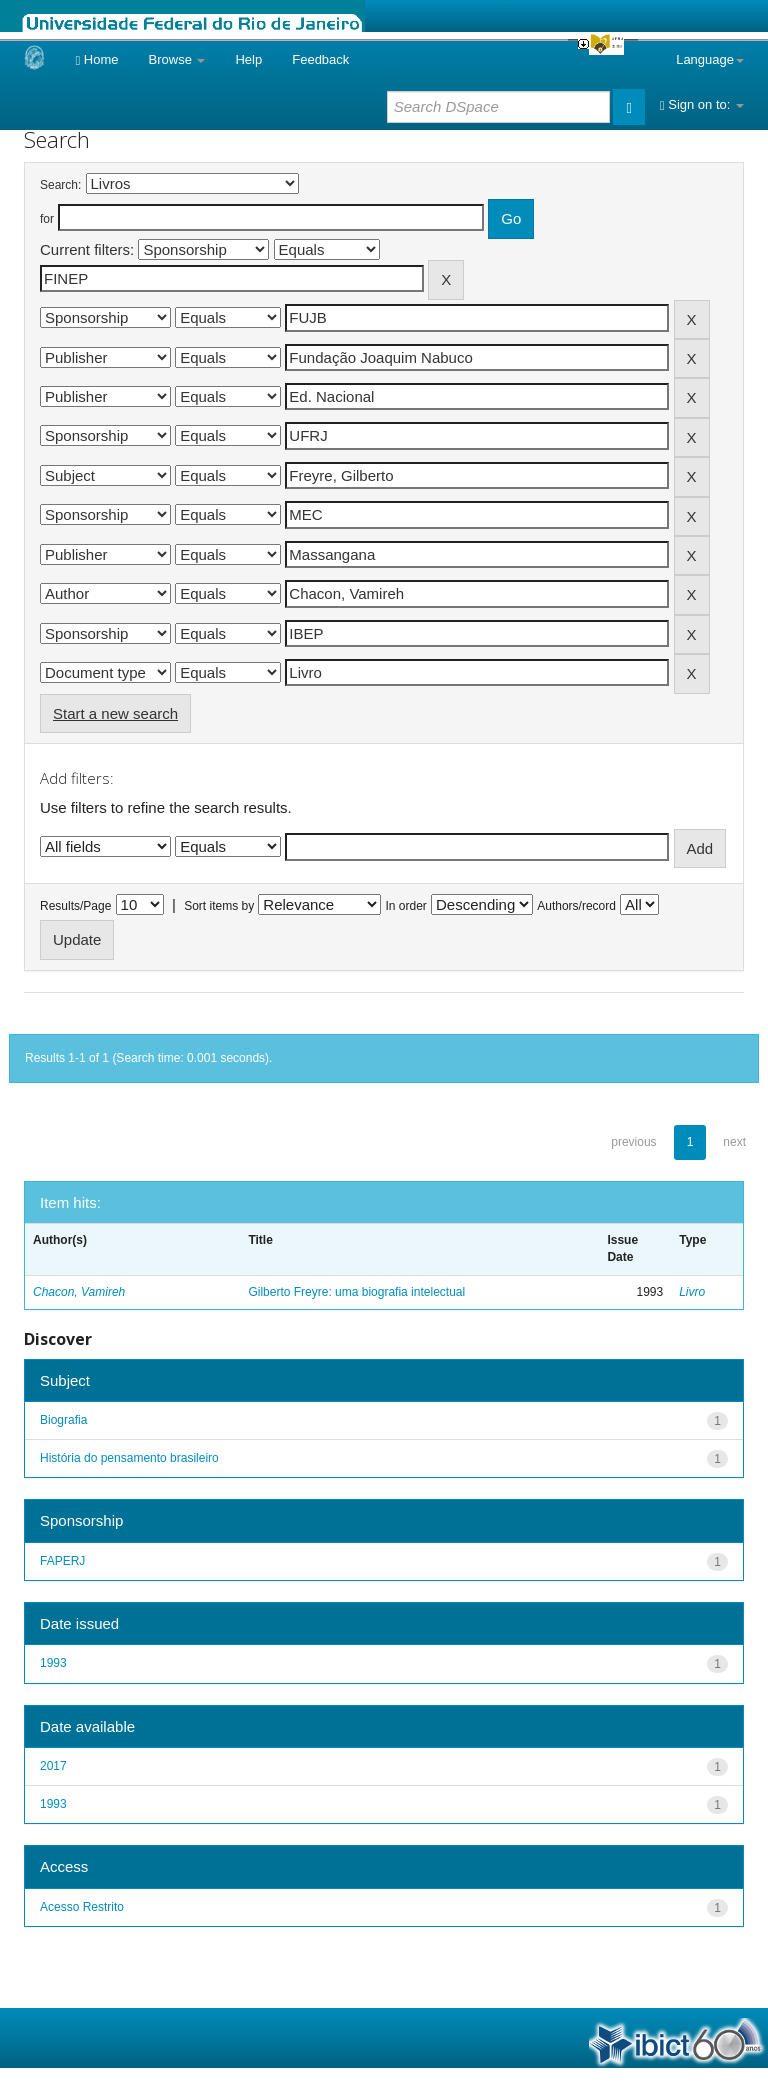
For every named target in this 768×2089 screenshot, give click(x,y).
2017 (53, 1766)
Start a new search (115, 713)
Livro (692, 1292)
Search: (60, 185)
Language (710, 59)
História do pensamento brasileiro (129, 1458)
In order (406, 906)
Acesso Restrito (82, 1907)
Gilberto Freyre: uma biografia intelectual (356, 1292)
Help (248, 59)
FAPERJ (62, 1561)
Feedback (320, 59)
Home (96, 59)
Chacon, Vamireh (79, 1292)
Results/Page (75, 906)
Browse (177, 59)
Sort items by (219, 906)
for (47, 219)
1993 (53, 1663)
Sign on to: (702, 104)
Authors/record (576, 906)
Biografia (63, 1420)
